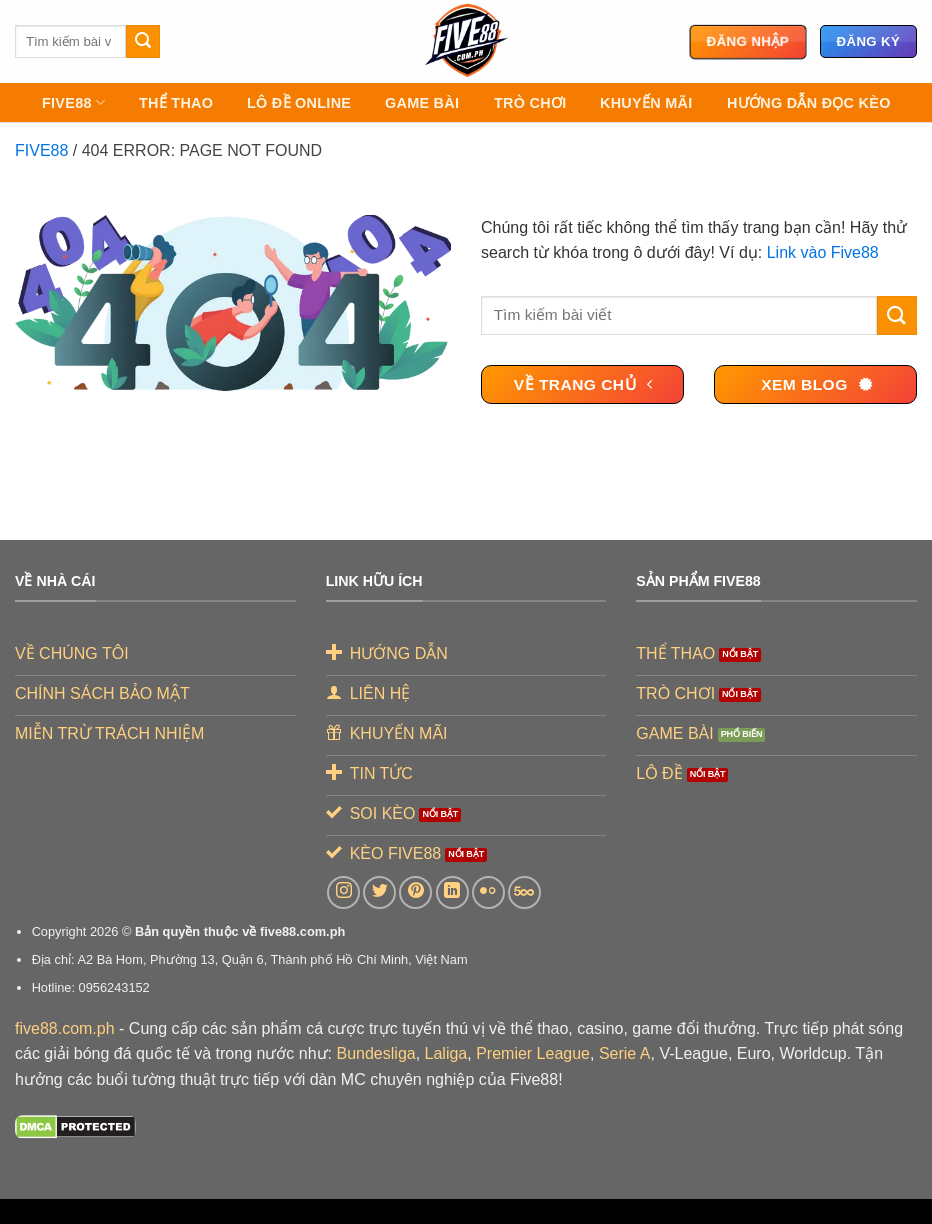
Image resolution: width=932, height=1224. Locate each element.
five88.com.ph (65, 1028)
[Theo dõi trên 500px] (524, 892)
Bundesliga (376, 1053)
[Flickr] (488, 892)
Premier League (533, 1053)
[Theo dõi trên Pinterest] (415, 892)
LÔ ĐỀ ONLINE (299, 103)
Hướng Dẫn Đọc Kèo (809, 103)
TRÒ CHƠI (530, 103)
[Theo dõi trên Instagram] (343, 892)
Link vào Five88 (823, 252)
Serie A (625, 1053)
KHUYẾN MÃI (646, 103)
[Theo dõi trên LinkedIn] (452, 892)
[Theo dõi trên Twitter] (379, 892)
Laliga (446, 1053)
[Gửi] (143, 42)
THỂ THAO (176, 103)
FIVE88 (73, 102)
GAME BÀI (422, 103)
